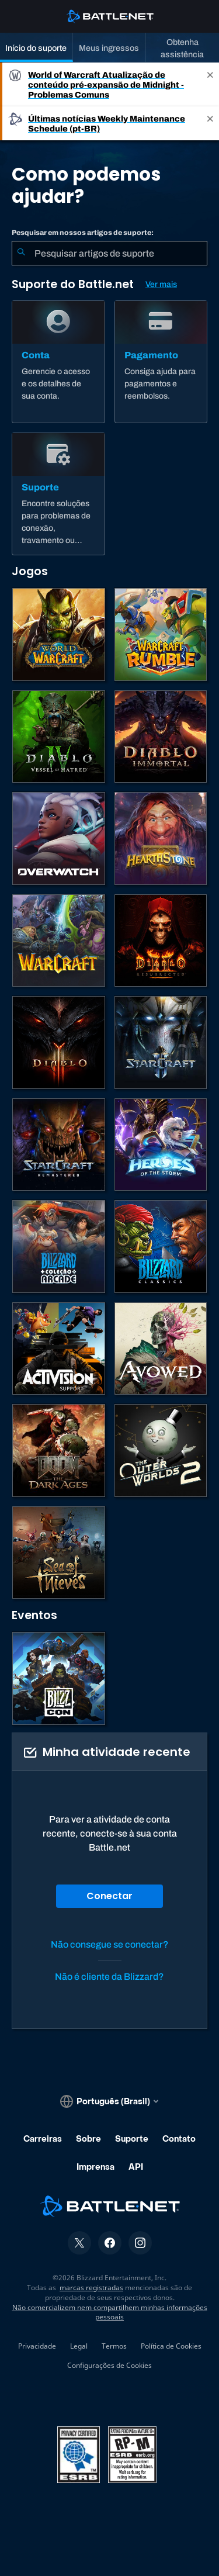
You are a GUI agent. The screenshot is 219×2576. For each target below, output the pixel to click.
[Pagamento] (161, 361)
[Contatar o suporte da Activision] (59, 1349)
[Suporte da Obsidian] (161, 1349)
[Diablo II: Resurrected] (161, 941)
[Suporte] (58, 494)
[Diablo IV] (59, 737)
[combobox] (109, 253)
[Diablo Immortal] (161, 737)
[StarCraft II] (161, 1042)
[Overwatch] (59, 838)
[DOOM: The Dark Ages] (59, 1450)
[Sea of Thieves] (59, 1553)
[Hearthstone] (161, 838)
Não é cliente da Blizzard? (109, 1977)
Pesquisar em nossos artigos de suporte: (83, 233)
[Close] (210, 84)
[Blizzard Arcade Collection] (59, 1246)
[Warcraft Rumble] (161, 634)
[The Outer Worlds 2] (161, 1450)
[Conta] (58, 361)
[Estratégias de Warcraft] (59, 941)
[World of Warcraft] (59, 634)
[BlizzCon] (59, 1678)
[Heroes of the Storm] (161, 1145)
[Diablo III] (59, 1042)
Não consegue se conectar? (110, 1944)
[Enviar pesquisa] (21, 253)
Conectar (109, 1896)
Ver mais (161, 284)
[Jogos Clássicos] (161, 1246)
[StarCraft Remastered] (59, 1145)
